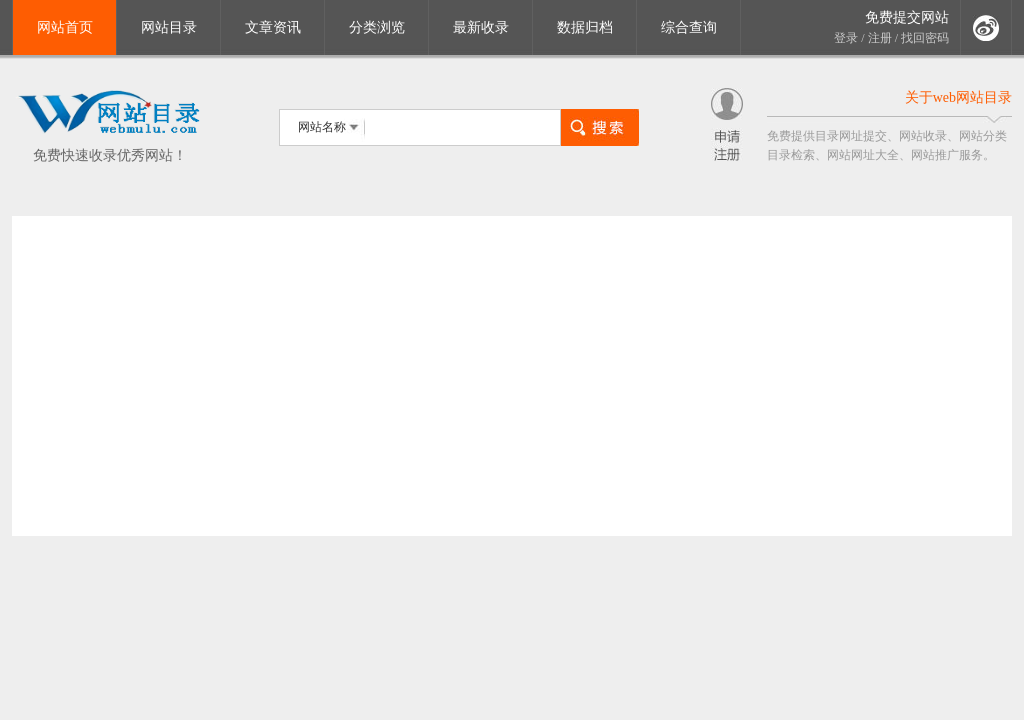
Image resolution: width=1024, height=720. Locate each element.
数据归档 (585, 27)
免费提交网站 (907, 17)
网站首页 (65, 27)
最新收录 (481, 27)
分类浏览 (377, 27)
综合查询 (689, 27)
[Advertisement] (512, 376)
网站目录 (169, 27)
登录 (846, 38)
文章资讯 (273, 27)
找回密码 (925, 38)
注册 (880, 38)
